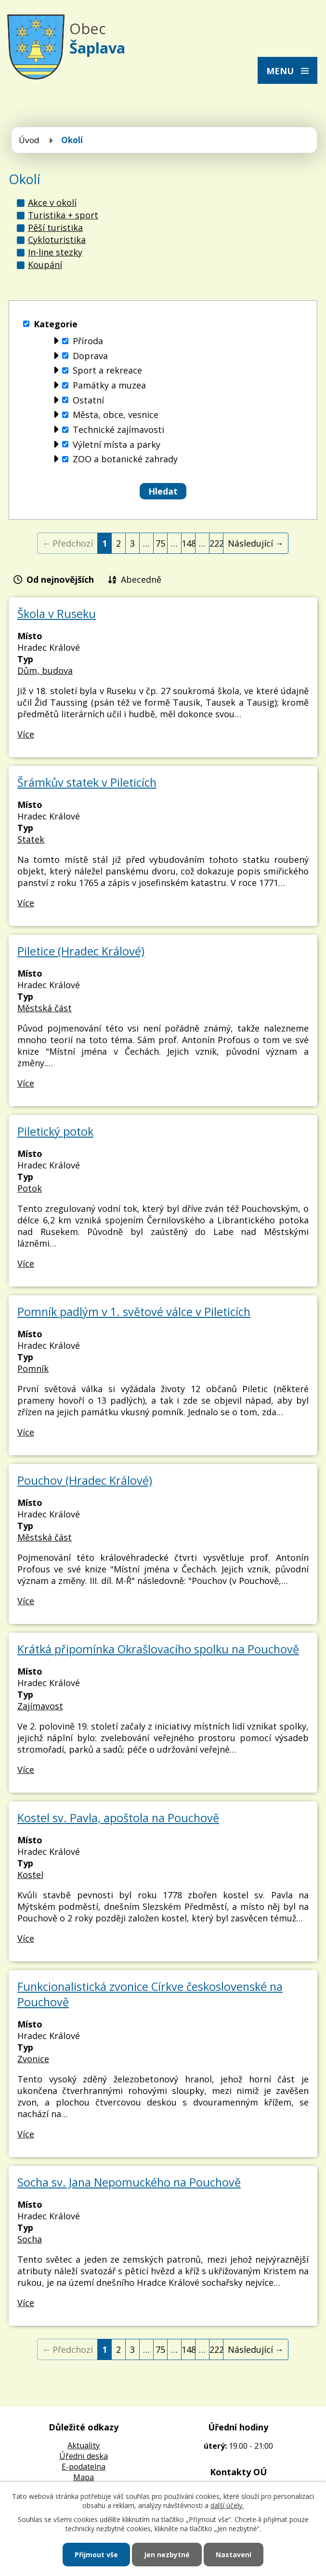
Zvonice (33, 2059)
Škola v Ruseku (56, 613)
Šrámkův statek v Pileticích (86, 782)
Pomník (33, 1368)
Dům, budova (45, 670)
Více (25, 734)
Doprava (90, 356)
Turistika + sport (63, 215)
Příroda (88, 341)
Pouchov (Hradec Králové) (84, 1480)
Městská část (44, 1008)
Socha (29, 2239)
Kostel (30, 1874)
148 (189, 543)
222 (216, 543)
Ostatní (88, 400)
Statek (30, 839)
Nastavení (233, 2554)
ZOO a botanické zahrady (125, 459)
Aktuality (83, 2445)
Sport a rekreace (107, 370)
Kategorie (56, 324)
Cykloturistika (57, 239)
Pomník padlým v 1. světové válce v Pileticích (133, 1311)
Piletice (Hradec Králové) (80, 951)
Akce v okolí (52, 202)
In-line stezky (55, 252)
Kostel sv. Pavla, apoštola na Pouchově (118, 1817)
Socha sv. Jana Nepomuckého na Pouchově (129, 2182)
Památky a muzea (109, 385)
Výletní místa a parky (116, 444)
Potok (29, 1188)
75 (160, 543)
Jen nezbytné (167, 2554)
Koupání (45, 264)
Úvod (29, 140)
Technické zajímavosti (118, 429)
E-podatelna (83, 2466)
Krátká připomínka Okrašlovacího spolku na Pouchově (158, 1649)
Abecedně (141, 579)
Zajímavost (40, 1706)
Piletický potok (55, 1131)
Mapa (83, 2477)
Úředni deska (83, 2456)
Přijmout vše (96, 2554)
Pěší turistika (55, 227)
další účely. (227, 2505)
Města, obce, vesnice (115, 415)
